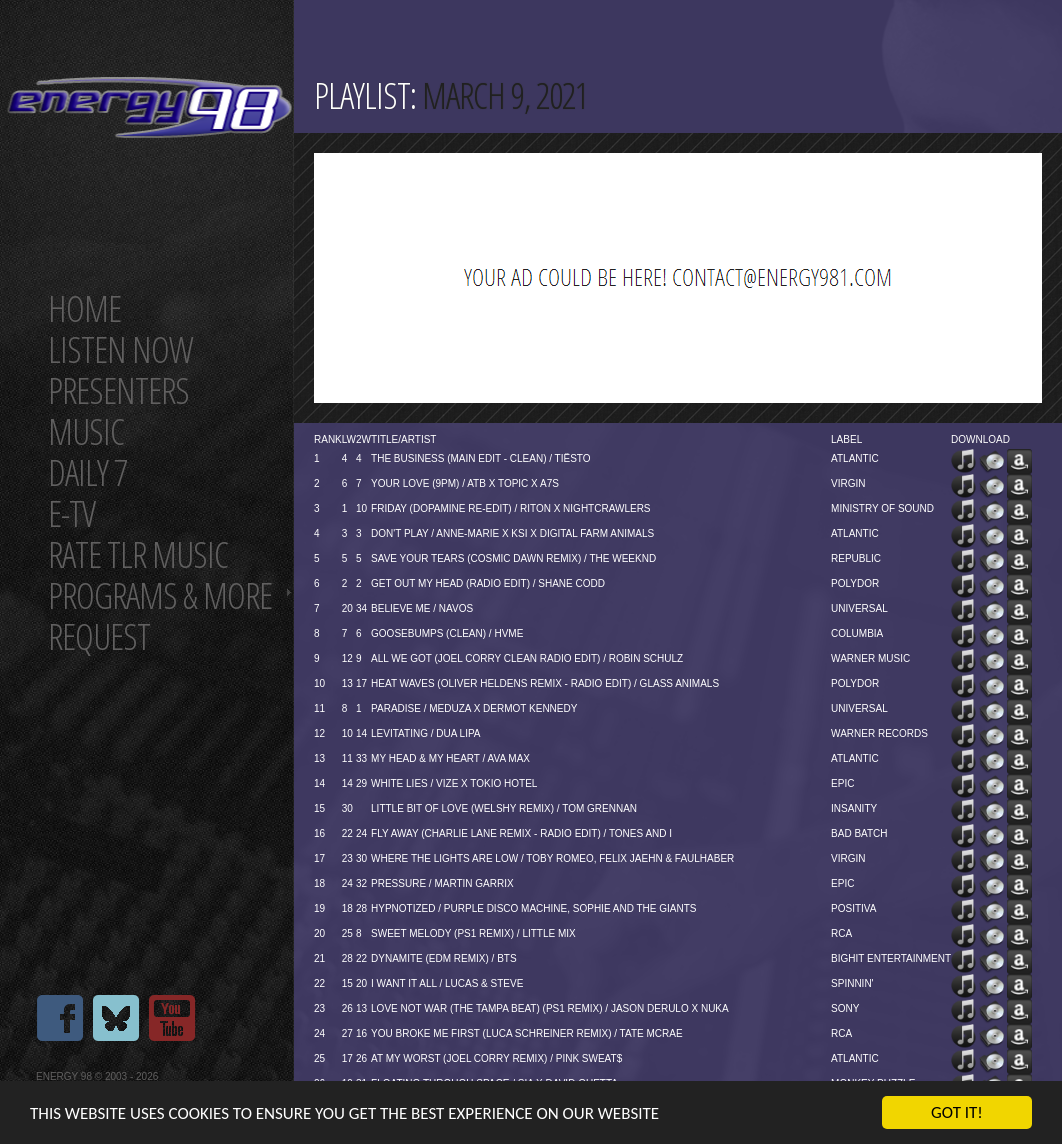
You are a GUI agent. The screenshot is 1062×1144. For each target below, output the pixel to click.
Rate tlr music (138, 554)
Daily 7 (87, 472)
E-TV (71, 513)
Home (84, 308)
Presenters (118, 390)
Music (86, 431)
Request (99, 636)
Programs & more (160, 595)
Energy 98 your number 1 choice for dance (149, 107)
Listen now (120, 349)
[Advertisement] (480, 278)
